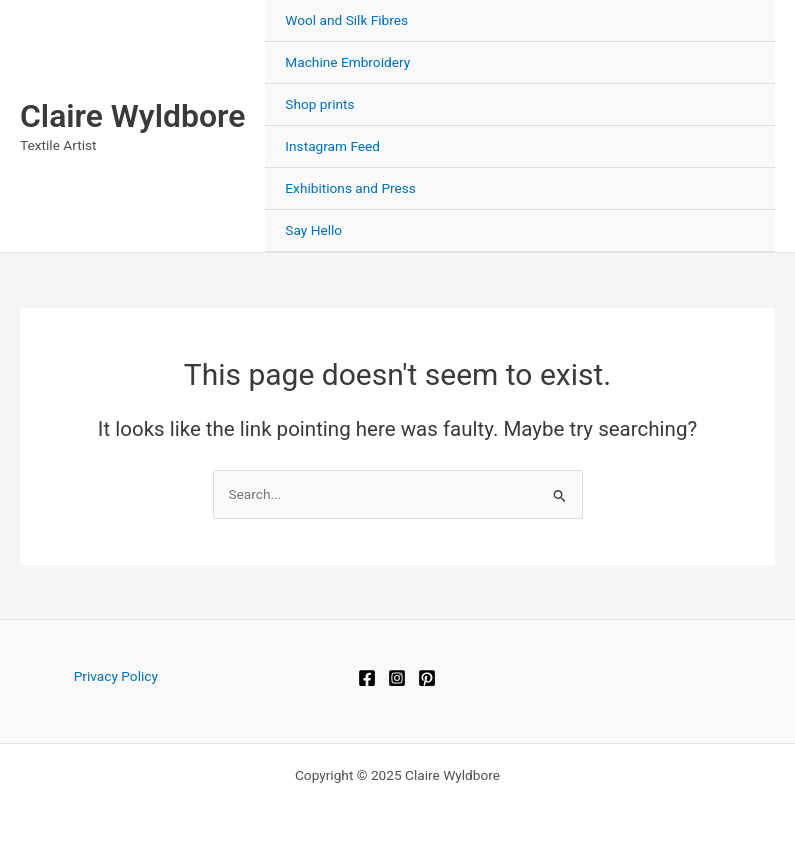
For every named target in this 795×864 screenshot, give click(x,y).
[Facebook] (367, 678)
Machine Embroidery (347, 62)
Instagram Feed (332, 146)
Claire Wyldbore (132, 116)
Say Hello (313, 230)
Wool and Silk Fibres (346, 20)
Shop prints (319, 104)
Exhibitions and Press (350, 188)
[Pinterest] (427, 678)
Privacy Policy (116, 676)
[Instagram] (397, 678)
